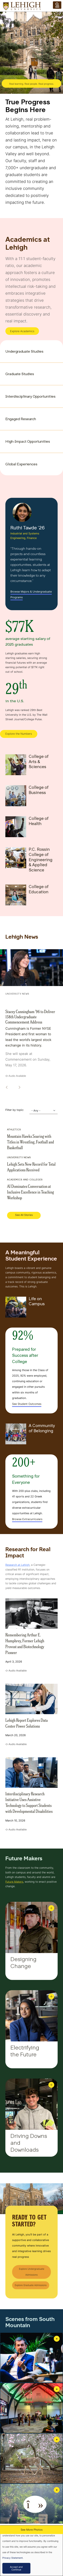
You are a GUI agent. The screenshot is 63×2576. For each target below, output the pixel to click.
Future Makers (14, 1881)
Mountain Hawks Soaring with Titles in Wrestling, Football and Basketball (30, 1141)
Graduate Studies (19, 374)
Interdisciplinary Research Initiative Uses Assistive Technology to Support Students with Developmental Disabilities (29, 1802)
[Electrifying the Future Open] (51, 1996)
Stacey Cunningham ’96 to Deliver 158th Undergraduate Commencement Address (30, 1016)
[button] (31, 2357)
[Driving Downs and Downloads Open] (51, 2085)
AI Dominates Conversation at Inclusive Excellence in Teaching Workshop (30, 1191)
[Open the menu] (57, 5)
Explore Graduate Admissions (31, 2285)
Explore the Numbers (18, 734)
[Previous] (5, 1087)
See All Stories (24, 1215)
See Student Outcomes (26, 1404)
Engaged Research (20, 419)
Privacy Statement (12, 2557)
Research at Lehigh (17, 1565)
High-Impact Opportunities (27, 442)
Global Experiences (21, 464)
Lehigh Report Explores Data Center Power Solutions (26, 1723)
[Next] (18, 1087)
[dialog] (31, 2550)
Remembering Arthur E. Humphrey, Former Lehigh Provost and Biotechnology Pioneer (24, 1643)
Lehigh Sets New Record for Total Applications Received (31, 1166)
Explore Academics (22, 331)
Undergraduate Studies (24, 351)
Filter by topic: (14, 1110)
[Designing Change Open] (51, 1908)
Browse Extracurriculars (27, 1519)
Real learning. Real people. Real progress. (31, 83)
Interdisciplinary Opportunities (30, 397)
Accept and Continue (16, 2568)
